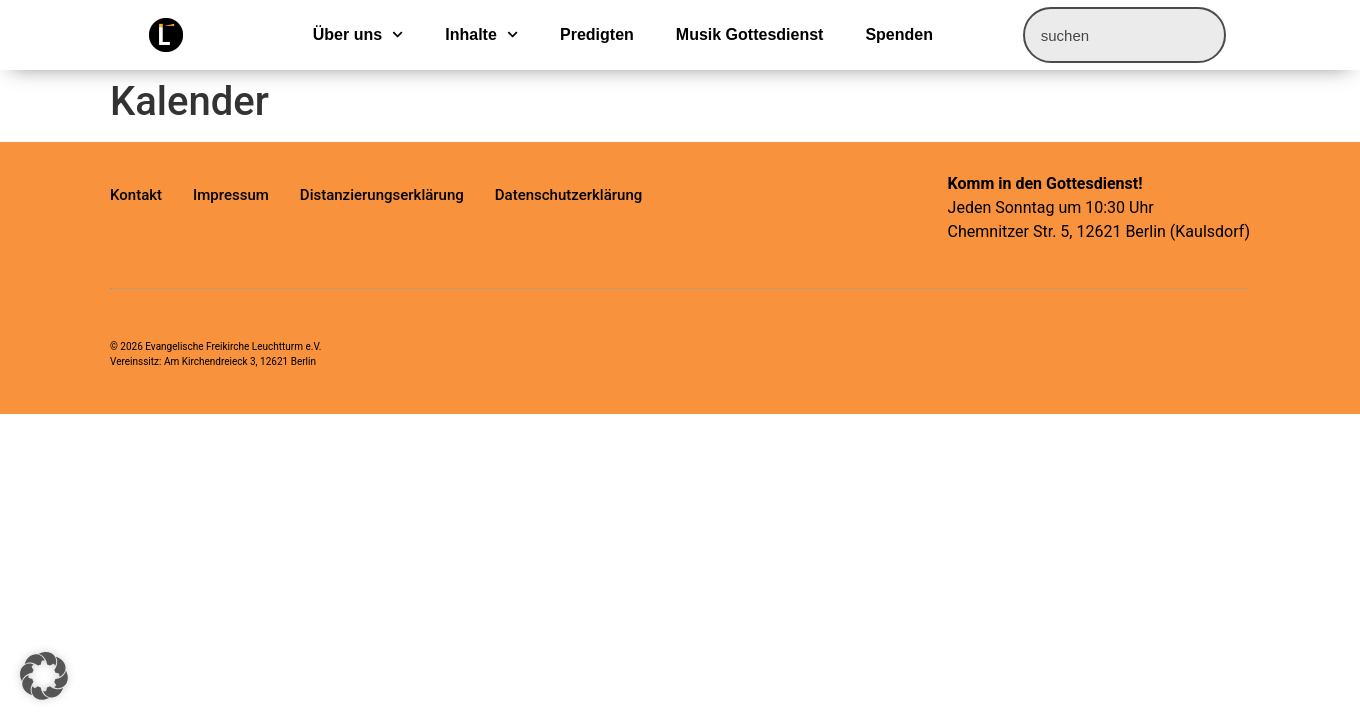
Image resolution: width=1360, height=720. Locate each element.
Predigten (597, 34)
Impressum (231, 195)
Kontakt (136, 195)
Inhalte (481, 35)
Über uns (358, 35)
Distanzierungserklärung (382, 195)
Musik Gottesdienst (750, 34)
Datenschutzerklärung (568, 195)
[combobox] (1124, 35)
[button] (44, 676)
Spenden (899, 34)
